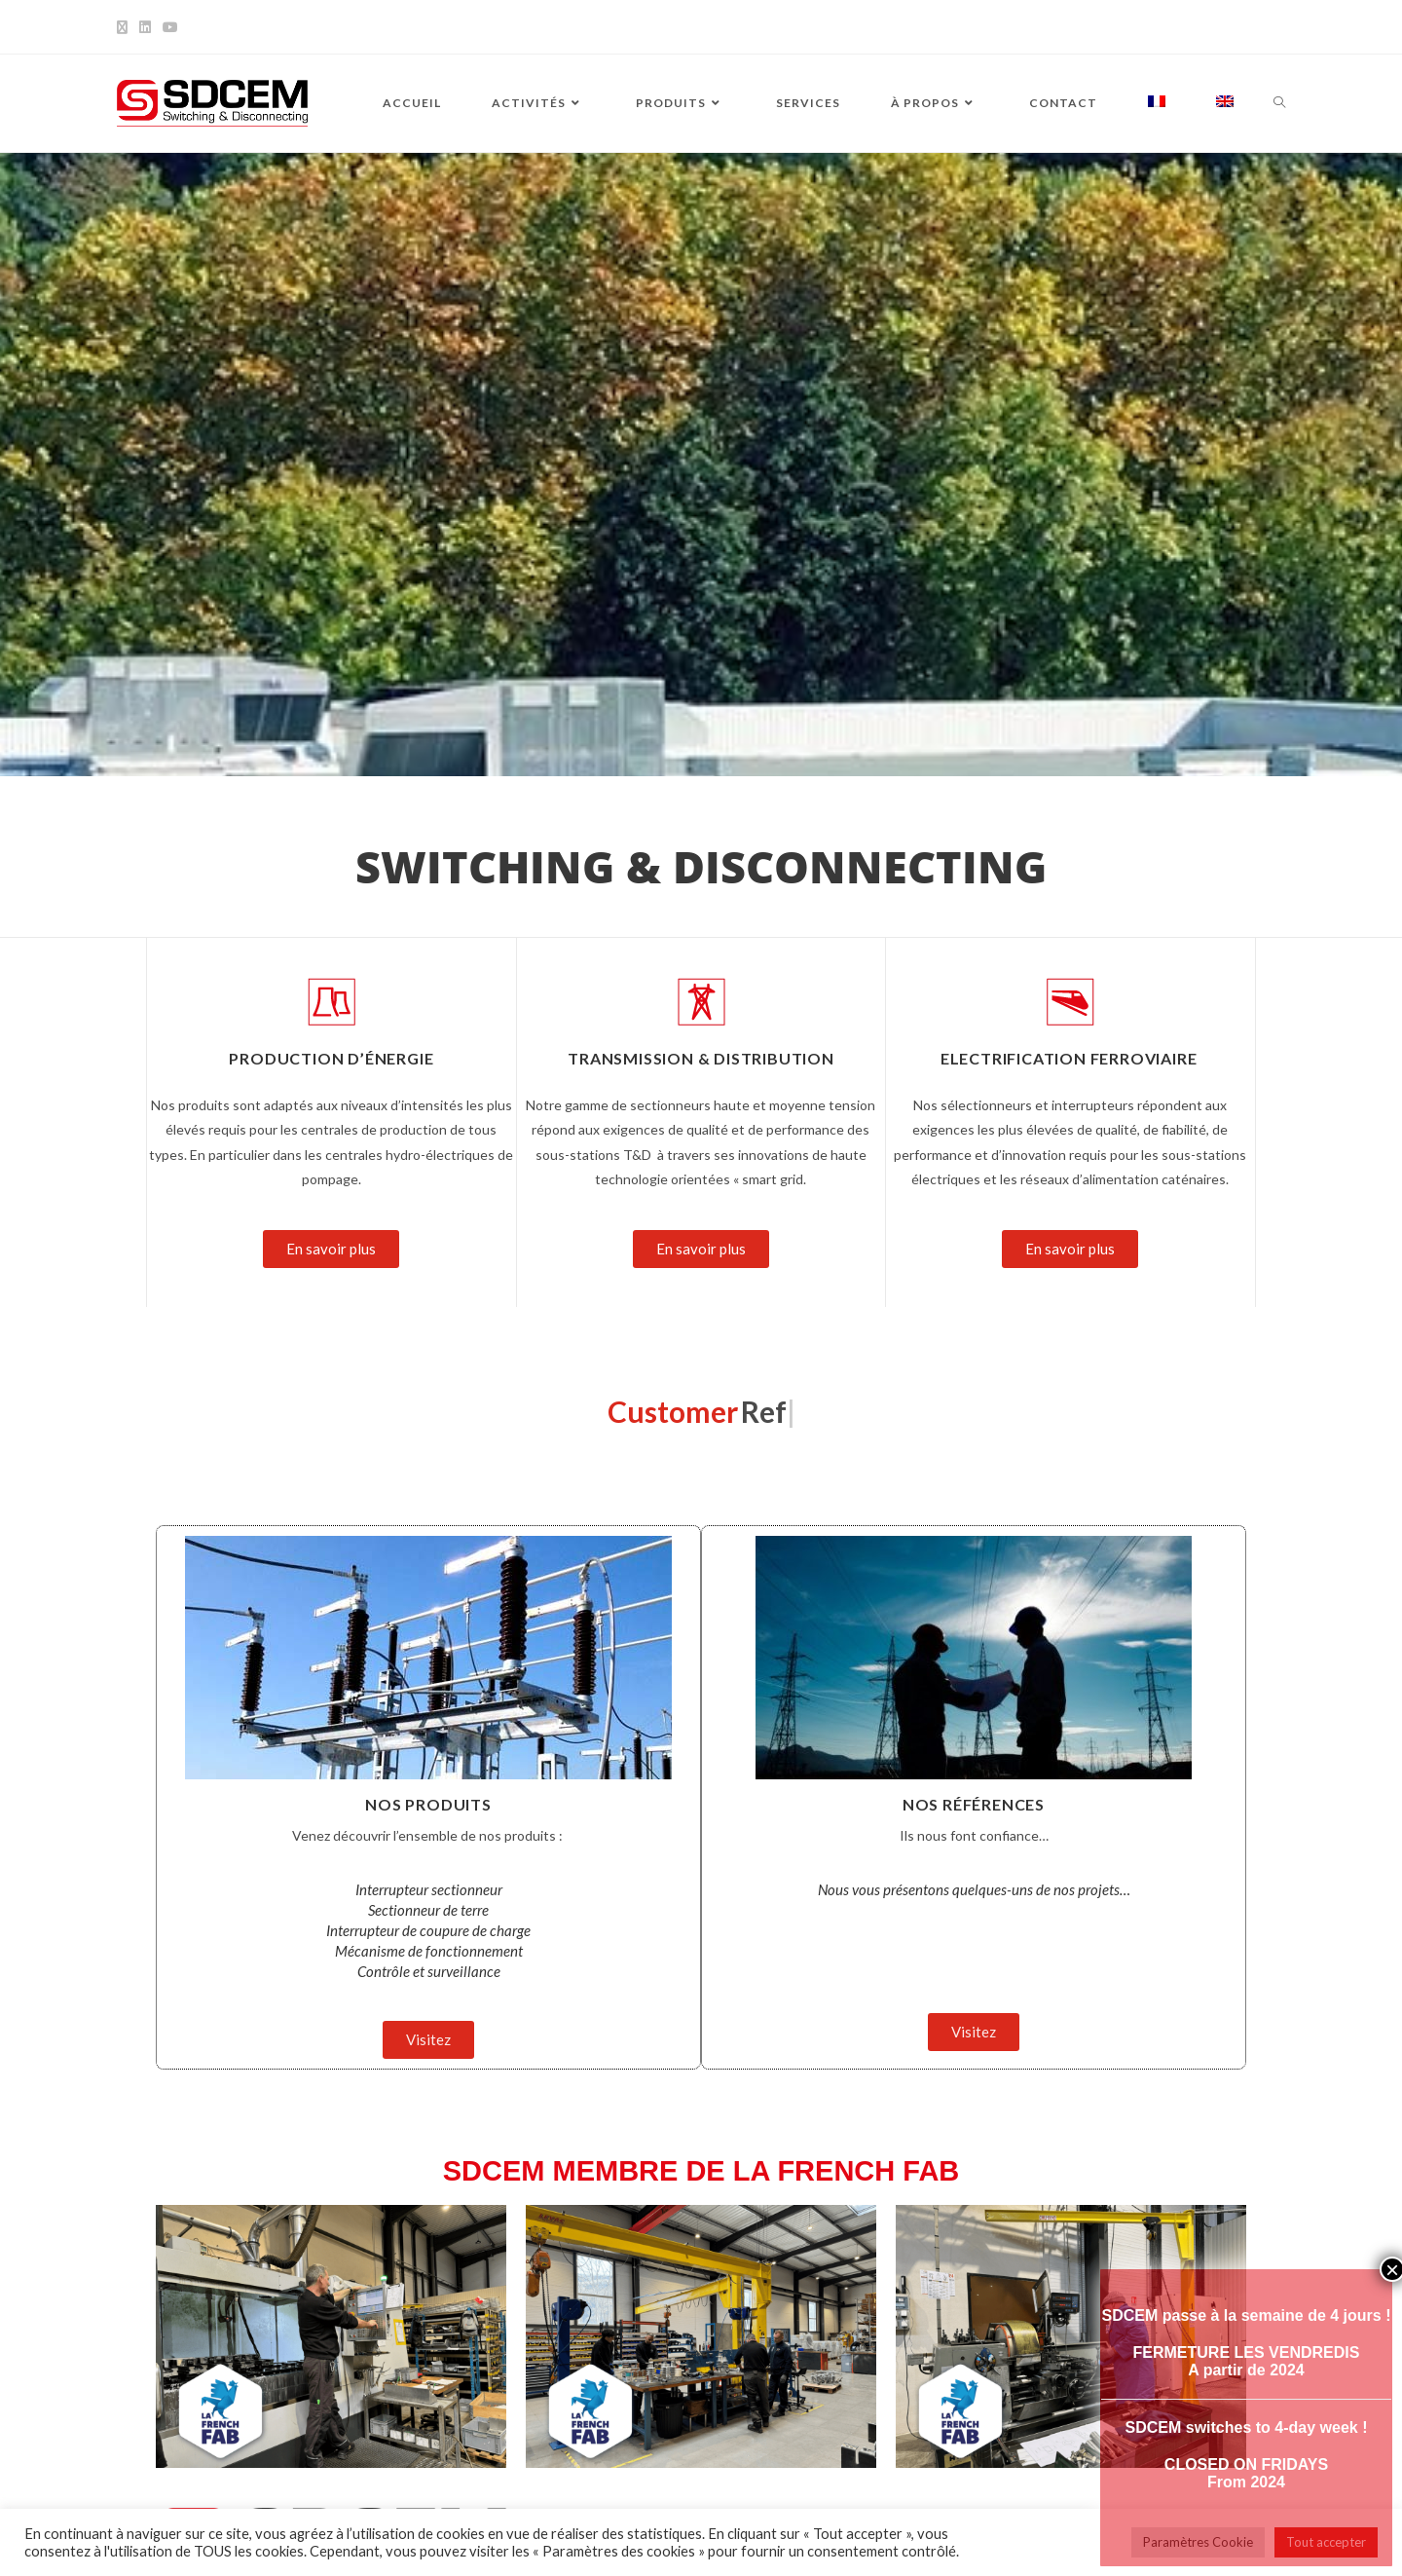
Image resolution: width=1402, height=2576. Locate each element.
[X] (125, 27)
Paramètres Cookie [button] (1198, 2542)
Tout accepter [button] (1326, 2542)
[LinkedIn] (145, 27)
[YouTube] (170, 27)
